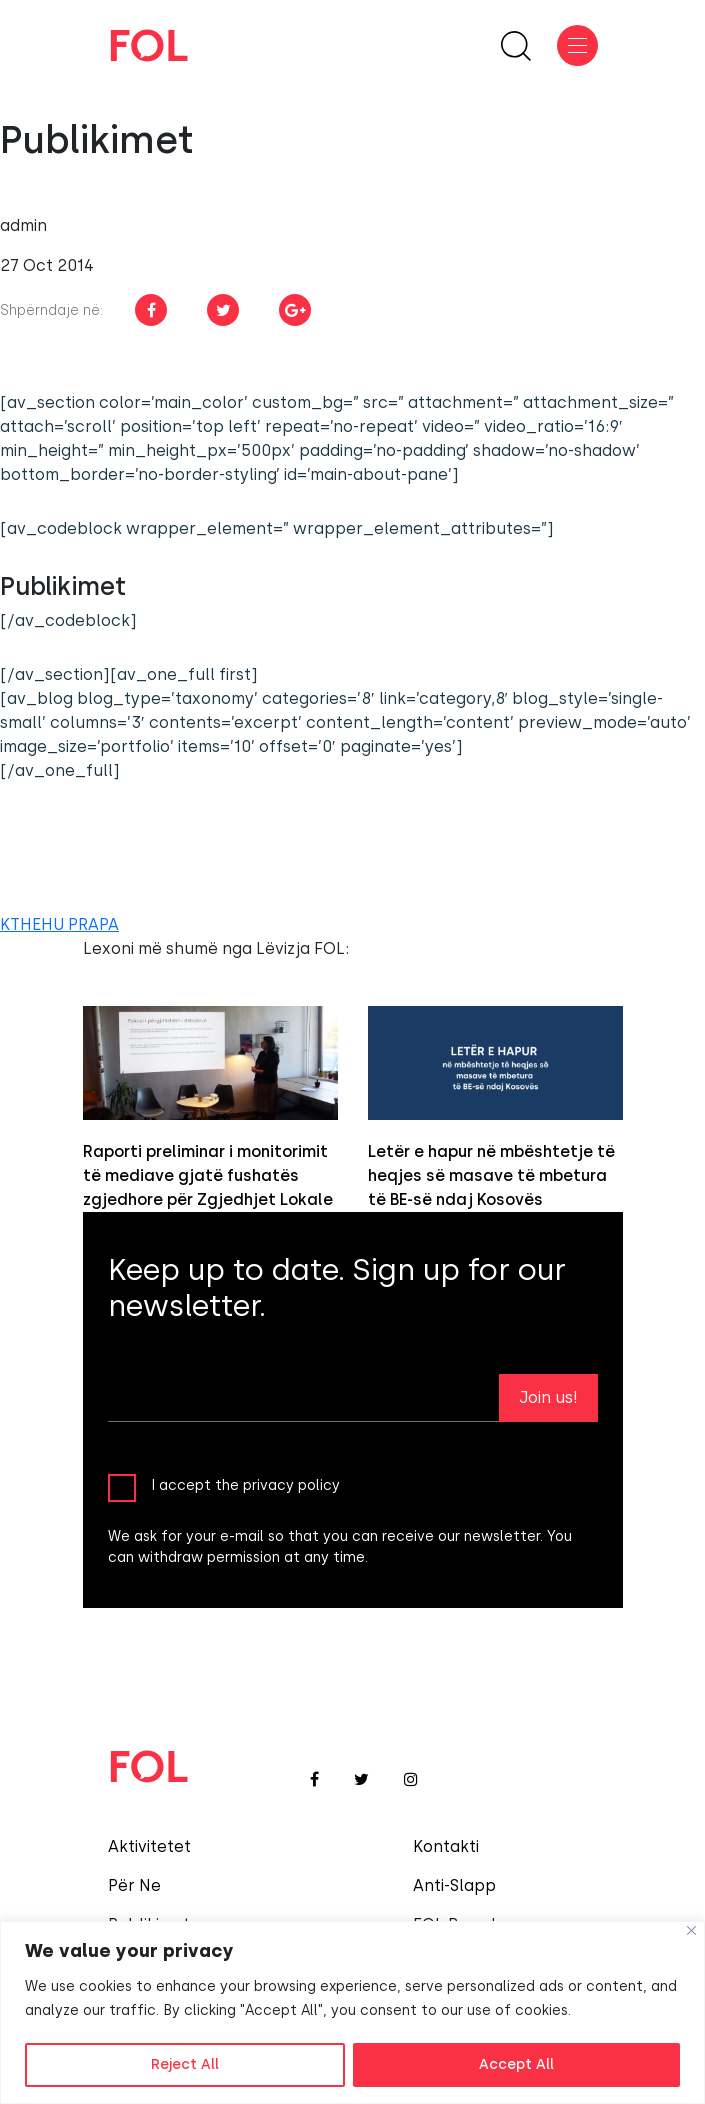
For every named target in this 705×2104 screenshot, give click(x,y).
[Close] (691, 1930)
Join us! (548, 1397)
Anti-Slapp (454, 1885)
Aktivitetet (149, 1846)
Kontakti (446, 1846)
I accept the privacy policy (245, 1484)
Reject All (185, 2064)
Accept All (516, 2064)
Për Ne (134, 1885)
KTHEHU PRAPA (59, 924)
